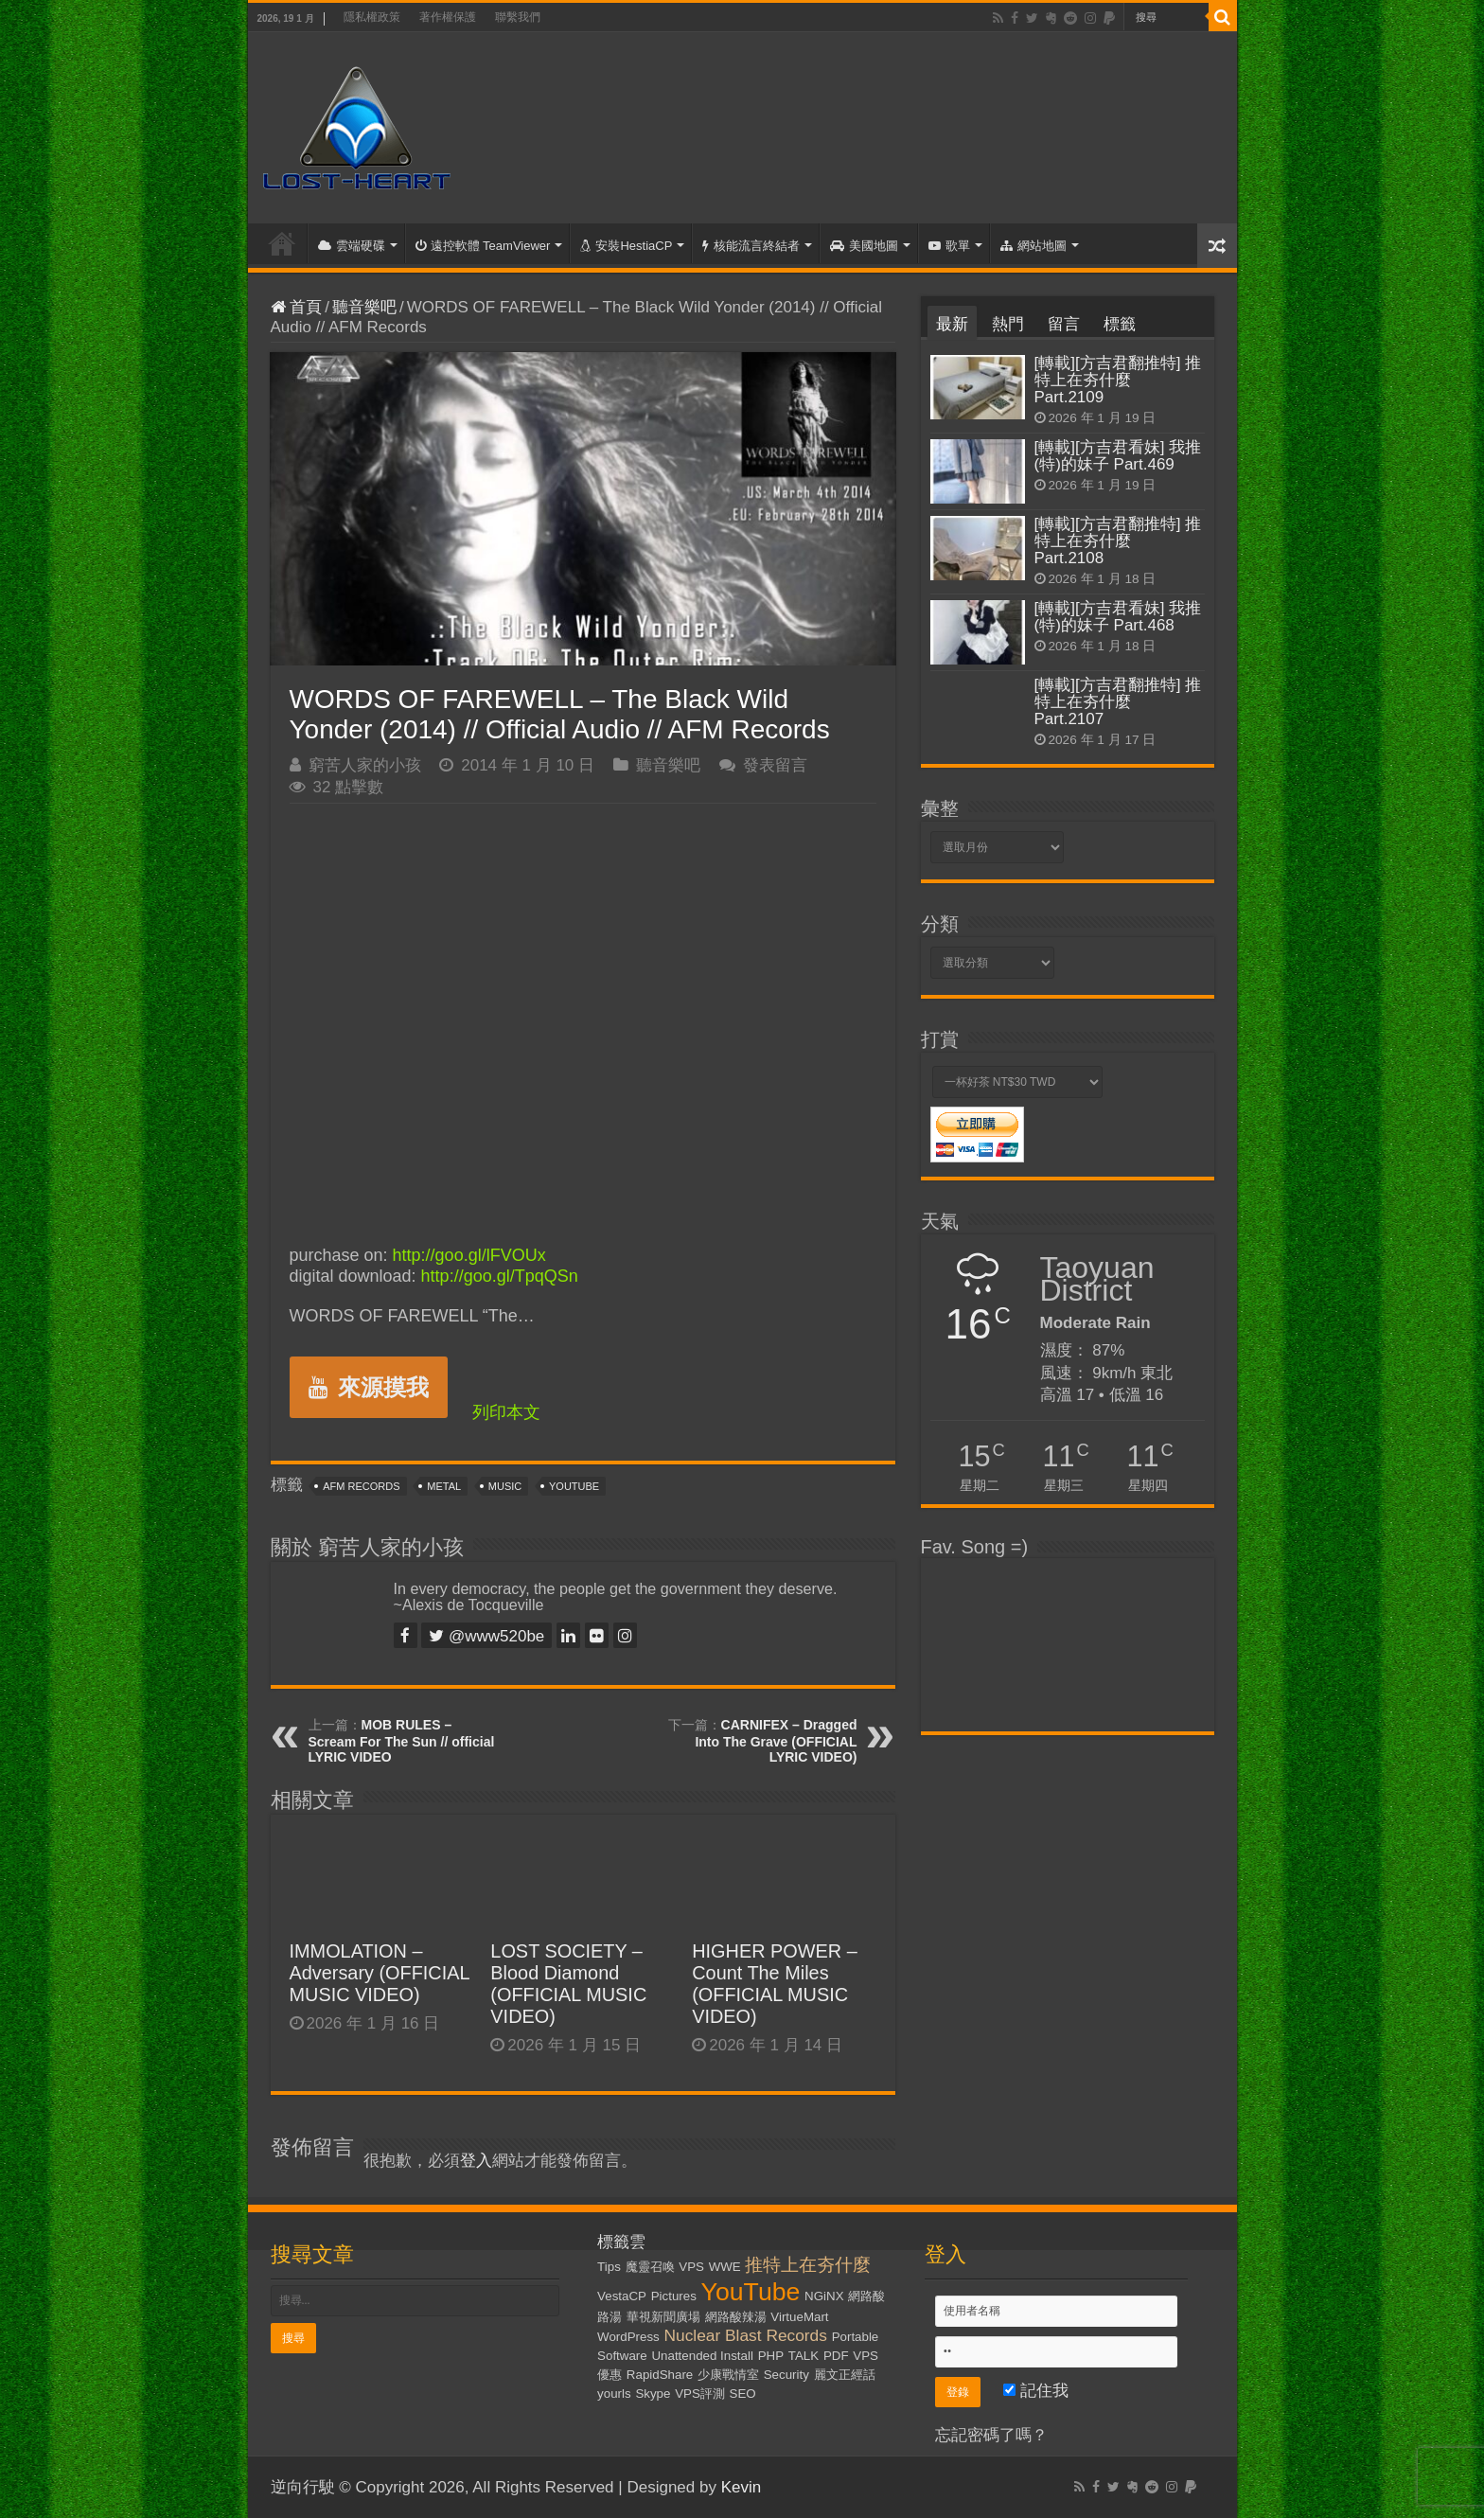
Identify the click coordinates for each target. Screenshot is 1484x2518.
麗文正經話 (844, 2374)
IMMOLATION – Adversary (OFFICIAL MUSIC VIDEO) (379, 1973)
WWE (725, 2267)
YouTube (574, 1486)
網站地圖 (1033, 246)
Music (504, 1486)
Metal (444, 1486)
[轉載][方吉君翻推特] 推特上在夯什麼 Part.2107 (1118, 702)
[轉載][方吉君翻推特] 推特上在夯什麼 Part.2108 (1118, 541)
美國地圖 (864, 246)
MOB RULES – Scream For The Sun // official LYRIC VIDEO (402, 1740)
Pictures (674, 2296)
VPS (691, 2267)
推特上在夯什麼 (808, 2265)
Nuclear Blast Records (745, 2335)
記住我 (1036, 2391)
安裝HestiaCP (626, 246)
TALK (803, 2356)
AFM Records (361, 1486)
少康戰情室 (728, 2374)
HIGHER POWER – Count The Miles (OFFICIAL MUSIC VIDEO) (774, 1984)
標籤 (1120, 324)
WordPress (628, 2337)
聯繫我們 (517, 17)
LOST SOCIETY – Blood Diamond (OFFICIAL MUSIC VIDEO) (568, 1984)
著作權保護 (447, 17)
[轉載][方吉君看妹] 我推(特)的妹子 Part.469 (1118, 455)
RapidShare (660, 2374)
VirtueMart (799, 2317)
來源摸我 (369, 1387)
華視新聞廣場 (663, 2317)
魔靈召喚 (650, 2267)
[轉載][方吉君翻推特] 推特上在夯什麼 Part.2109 (1118, 380)
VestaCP (621, 2296)
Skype (652, 2393)
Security (786, 2374)
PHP (771, 2356)
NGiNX (823, 2296)
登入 (476, 2161)
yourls (614, 2393)
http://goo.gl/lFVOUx (469, 1255)
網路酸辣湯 (736, 2317)
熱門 (1008, 324)
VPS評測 (700, 2393)
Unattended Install (701, 2356)
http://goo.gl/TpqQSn (499, 1276)
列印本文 (506, 1412)
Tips (609, 2267)
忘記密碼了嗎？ (991, 2435)
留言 (1064, 324)
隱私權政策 (372, 17)
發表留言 (775, 765)
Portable (855, 2337)
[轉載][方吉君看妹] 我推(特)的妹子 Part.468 (1118, 616)
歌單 (949, 246)
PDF (836, 2356)
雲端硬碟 (351, 246)
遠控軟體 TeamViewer (483, 246)
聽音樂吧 (364, 307)
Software (622, 2356)
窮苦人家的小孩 (365, 765)
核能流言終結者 (751, 246)
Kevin (741, 2487)
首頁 (282, 243)
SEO (743, 2393)
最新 (952, 324)
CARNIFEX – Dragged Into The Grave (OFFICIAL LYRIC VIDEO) (776, 1740)
